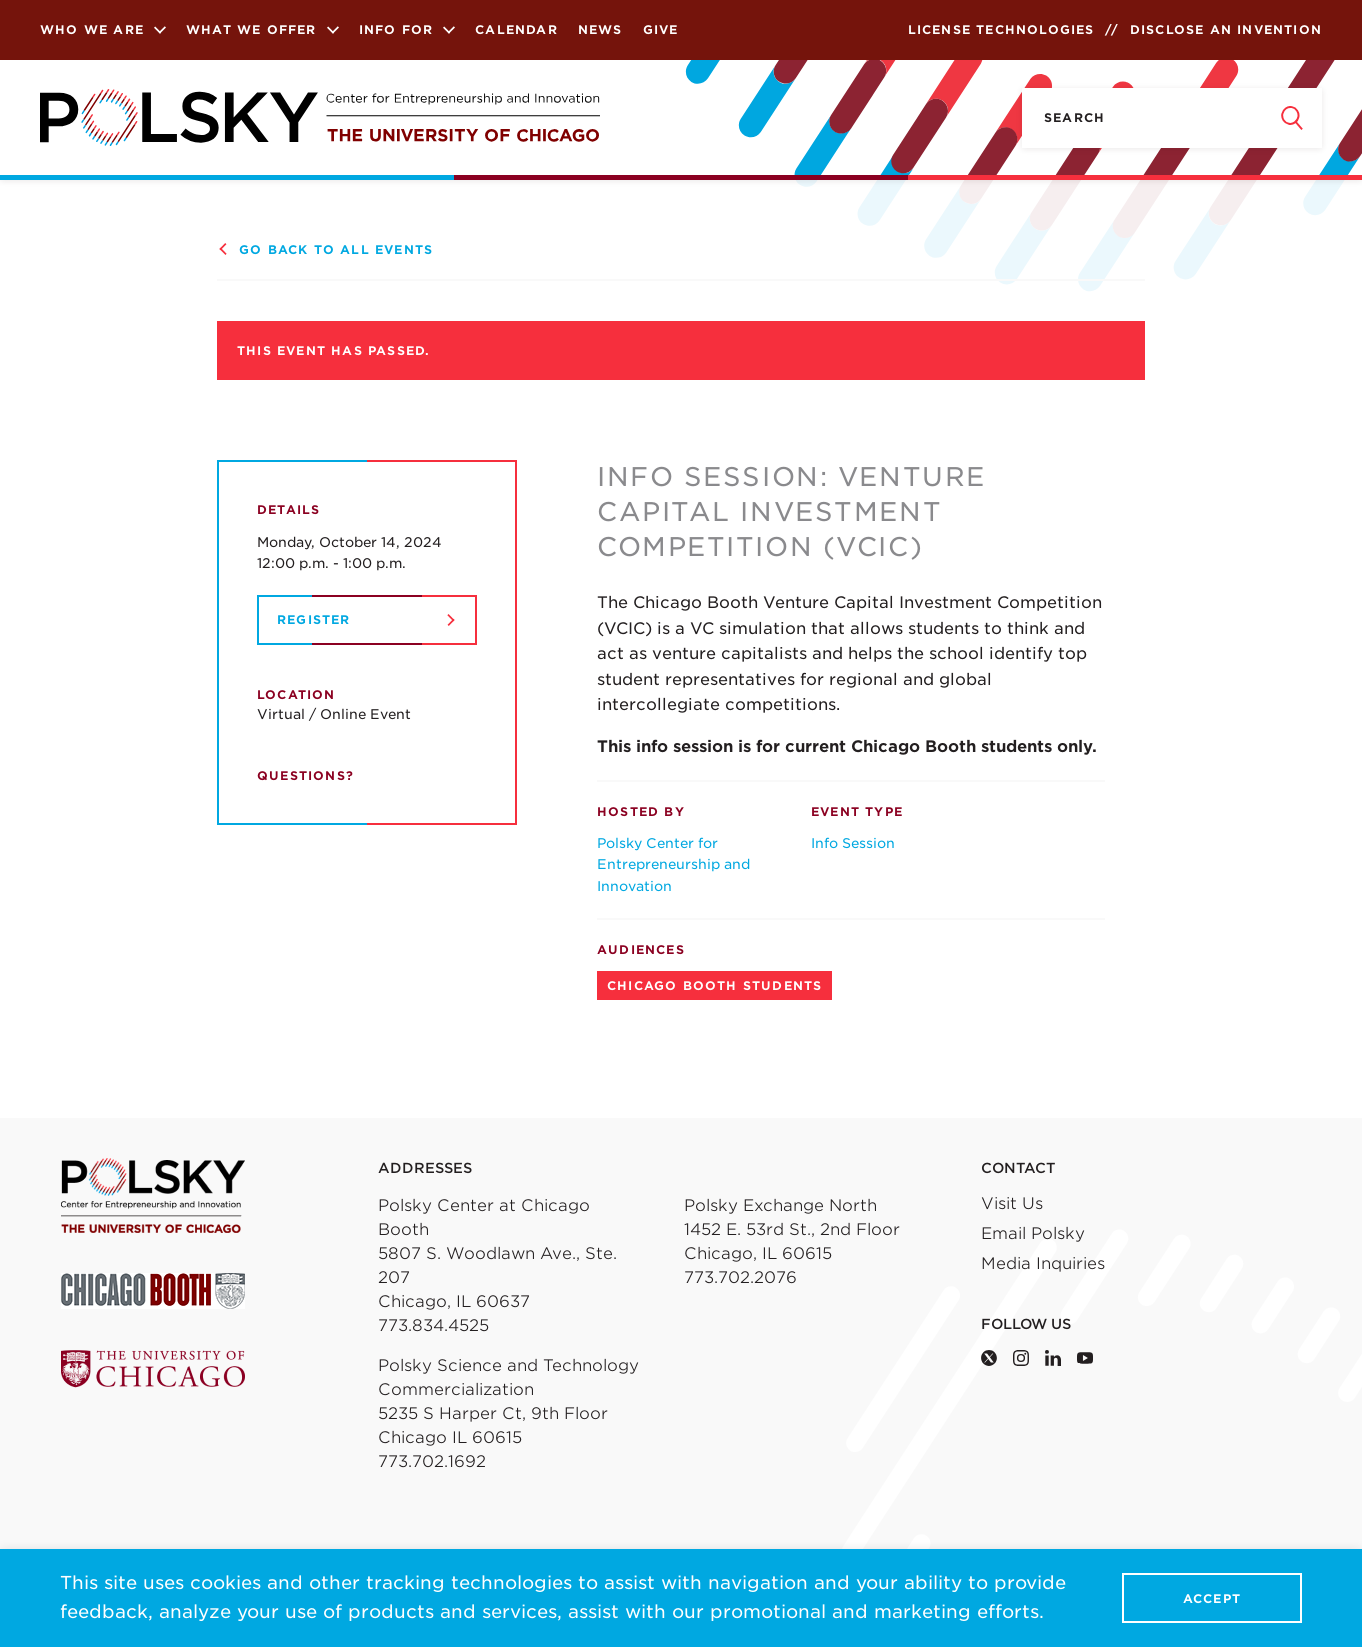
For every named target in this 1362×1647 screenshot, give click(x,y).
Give (661, 29)
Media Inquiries (1043, 1263)
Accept (1212, 1598)
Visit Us (1012, 1203)
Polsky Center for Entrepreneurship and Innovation (673, 864)
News (600, 29)
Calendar (516, 29)
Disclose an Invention (1226, 29)
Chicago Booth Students (714, 985)
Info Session (853, 843)
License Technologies (1001, 29)
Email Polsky (1033, 1233)
